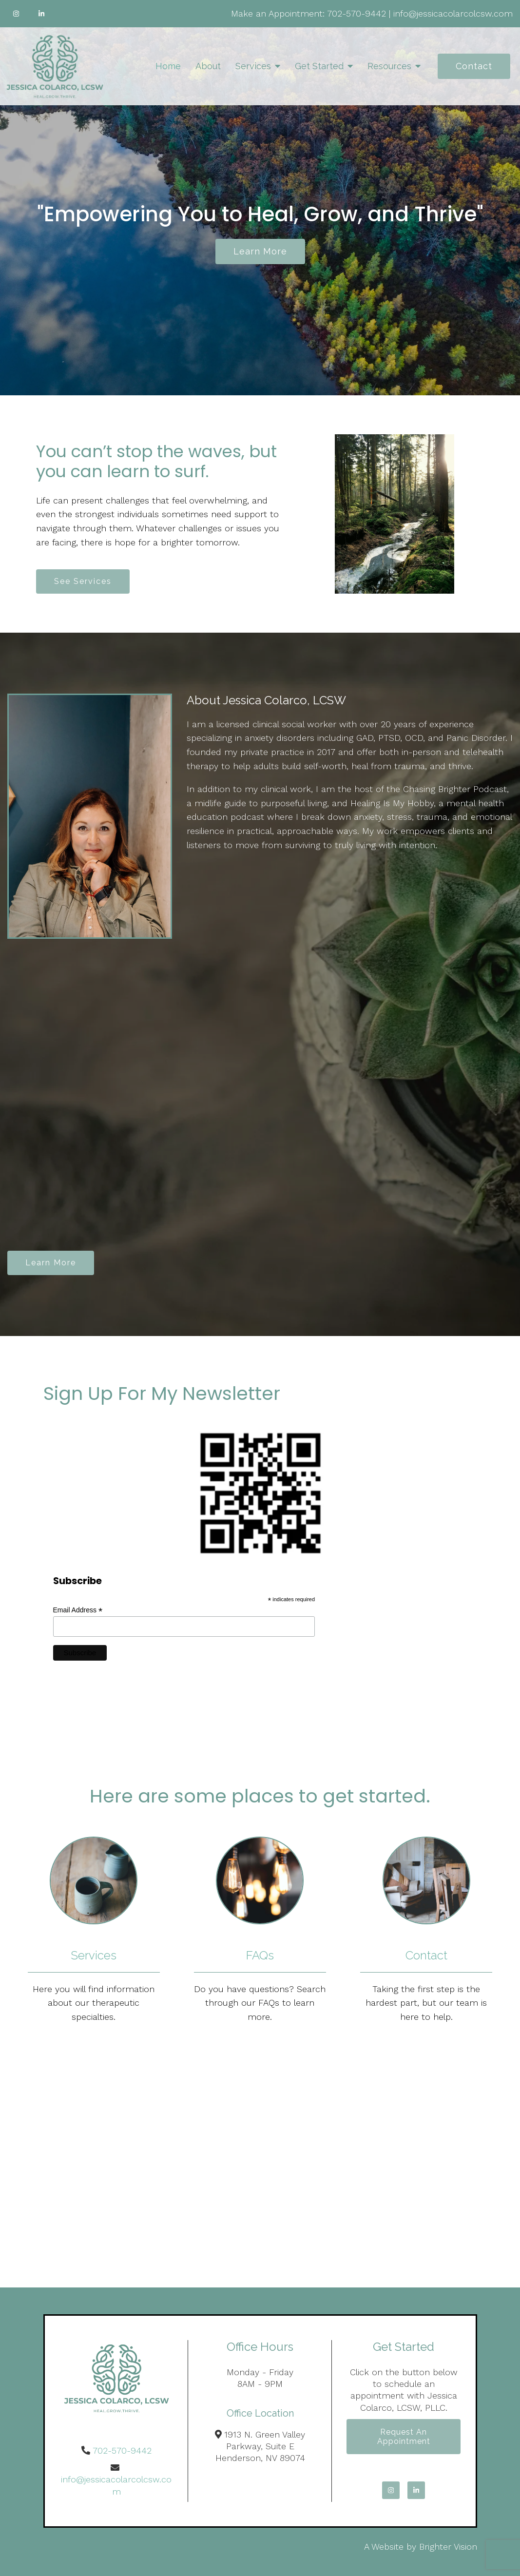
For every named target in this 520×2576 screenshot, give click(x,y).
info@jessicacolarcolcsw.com (453, 13)
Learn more (260, 251)
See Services (83, 581)
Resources (389, 66)
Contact (474, 66)
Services (253, 66)
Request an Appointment (403, 2436)
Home (168, 66)
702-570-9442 (356, 13)
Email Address (78, 1610)
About (208, 66)
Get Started (319, 66)
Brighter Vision (448, 2546)
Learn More (50, 1262)
